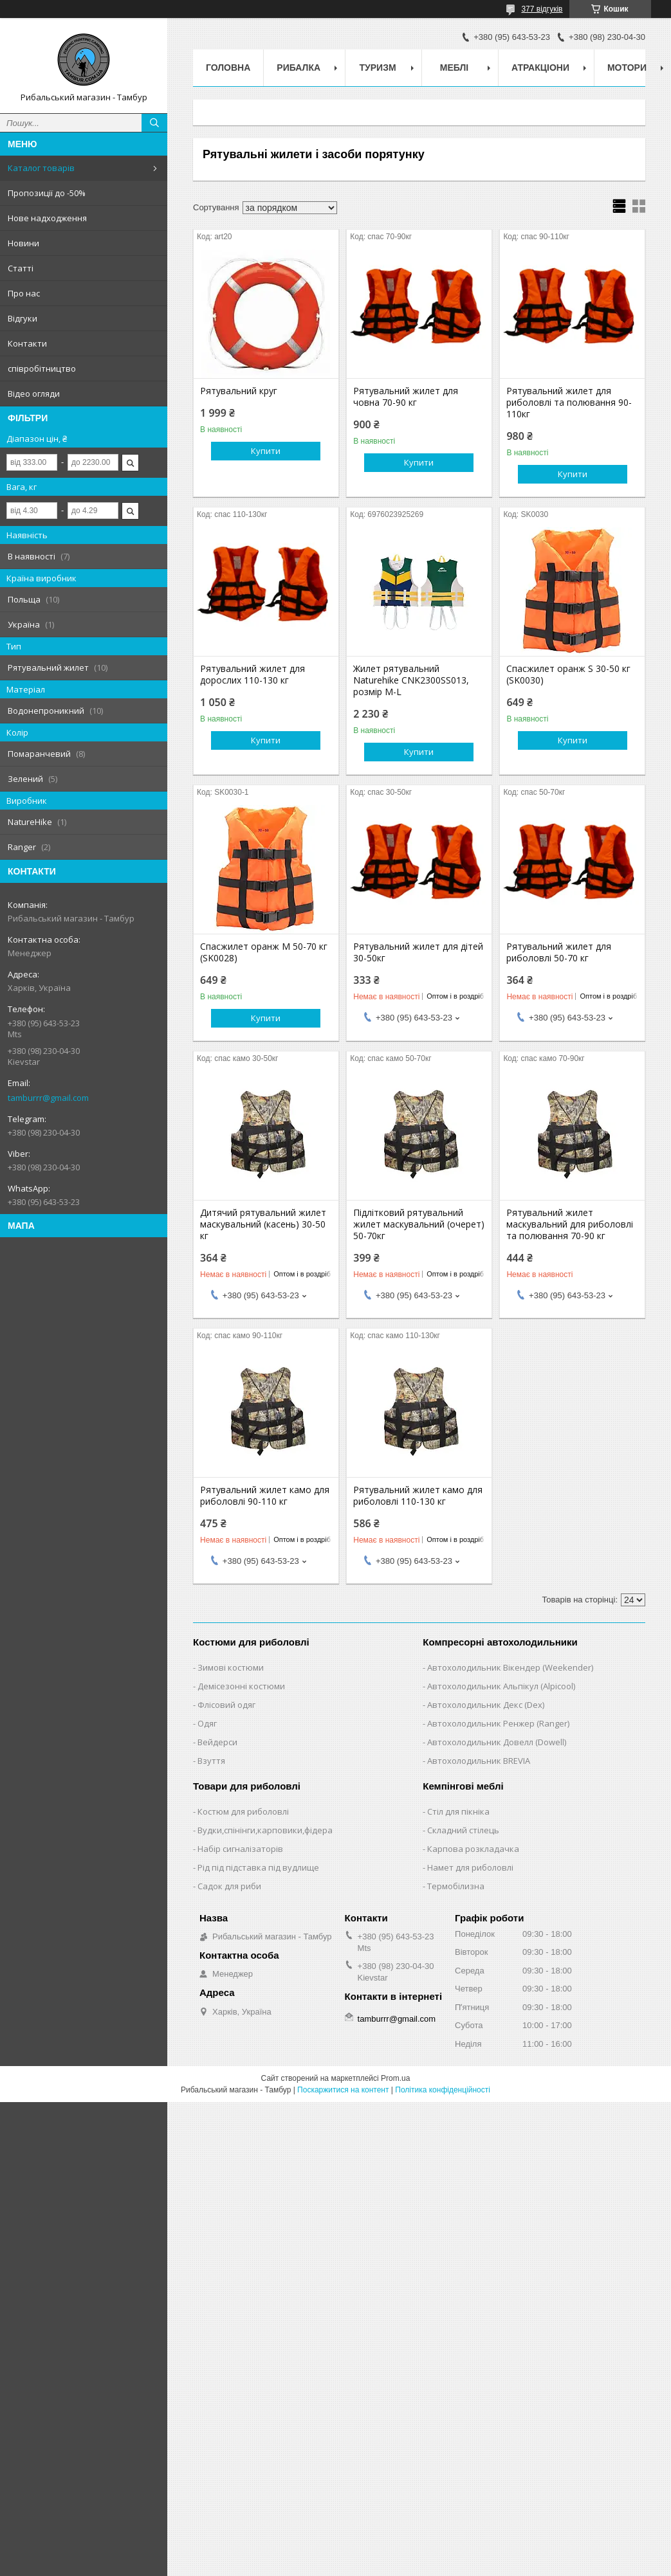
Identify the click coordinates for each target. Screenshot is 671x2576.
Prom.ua (395, 2078)
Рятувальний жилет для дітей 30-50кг (418, 952)
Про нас (24, 293)
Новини (23, 243)
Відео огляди (34, 393)
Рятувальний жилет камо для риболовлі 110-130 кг (418, 1495)
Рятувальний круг (238, 391)
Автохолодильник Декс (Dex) (485, 1704)
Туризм (378, 67)
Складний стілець (463, 1830)
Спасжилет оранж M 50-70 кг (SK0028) (263, 952)
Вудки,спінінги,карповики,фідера (265, 1830)
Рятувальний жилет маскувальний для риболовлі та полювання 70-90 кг (569, 1224)
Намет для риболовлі (470, 1867)
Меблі (454, 67)
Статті (20, 268)
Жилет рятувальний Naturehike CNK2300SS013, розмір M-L (411, 680)
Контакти (27, 343)
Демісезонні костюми (241, 1686)
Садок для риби (229, 1886)
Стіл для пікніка (458, 1811)
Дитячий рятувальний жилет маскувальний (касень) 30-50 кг (263, 1224)
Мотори (627, 67)
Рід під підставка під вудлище (258, 1867)
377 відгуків (541, 9)
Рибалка (298, 67)
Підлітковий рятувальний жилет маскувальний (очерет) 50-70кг (418, 1224)
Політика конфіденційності (442, 2089)
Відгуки (22, 318)
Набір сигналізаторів (240, 1849)
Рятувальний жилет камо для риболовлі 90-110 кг (264, 1495)
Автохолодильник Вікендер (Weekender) (510, 1667)
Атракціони (540, 67)
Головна (228, 67)
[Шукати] (154, 122)
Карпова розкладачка (473, 1849)
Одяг (207, 1723)
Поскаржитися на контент (343, 2089)
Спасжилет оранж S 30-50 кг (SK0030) (568, 674)
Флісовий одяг (226, 1704)
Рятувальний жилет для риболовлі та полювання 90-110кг (569, 402)
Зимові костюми (231, 1667)
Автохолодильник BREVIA (478, 1760)
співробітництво (42, 368)
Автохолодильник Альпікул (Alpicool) (501, 1686)
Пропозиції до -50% (47, 193)
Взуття (211, 1760)
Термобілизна (455, 1886)
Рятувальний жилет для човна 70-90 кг (405, 396)
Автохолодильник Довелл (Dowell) (496, 1742)
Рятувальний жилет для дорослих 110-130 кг (252, 674)
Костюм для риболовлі (243, 1811)
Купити (265, 451)
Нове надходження (47, 218)
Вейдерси (217, 1742)
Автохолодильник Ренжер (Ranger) (498, 1723)
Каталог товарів (41, 168)
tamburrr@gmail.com (48, 1097)
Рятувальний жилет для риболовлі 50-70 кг (558, 952)
